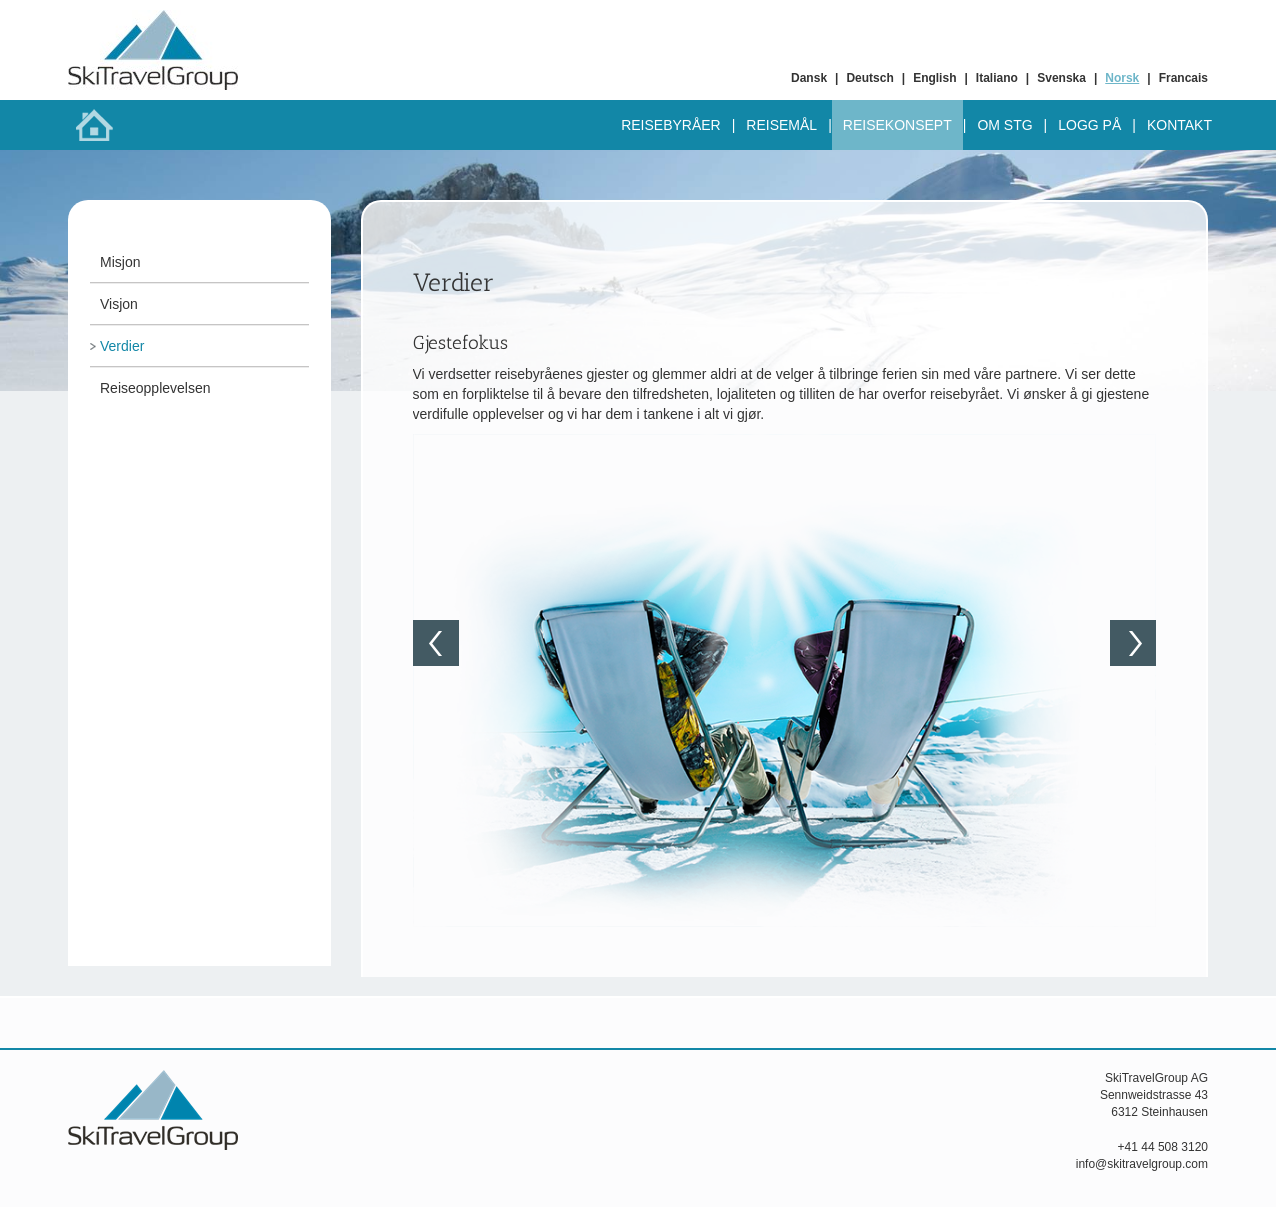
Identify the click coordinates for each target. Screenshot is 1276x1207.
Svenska (1061, 78)
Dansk (809, 78)
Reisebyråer (671, 125)
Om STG (1004, 125)
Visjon (119, 304)
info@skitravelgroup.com (1142, 1164)
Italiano (997, 78)
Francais (1183, 78)
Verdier (122, 346)
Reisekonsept (897, 125)
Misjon (120, 262)
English (934, 78)
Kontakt (1179, 125)
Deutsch (869, 78)
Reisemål (781, 125)
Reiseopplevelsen (155, 388)
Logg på (1089, 125)
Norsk (1122, 78)
